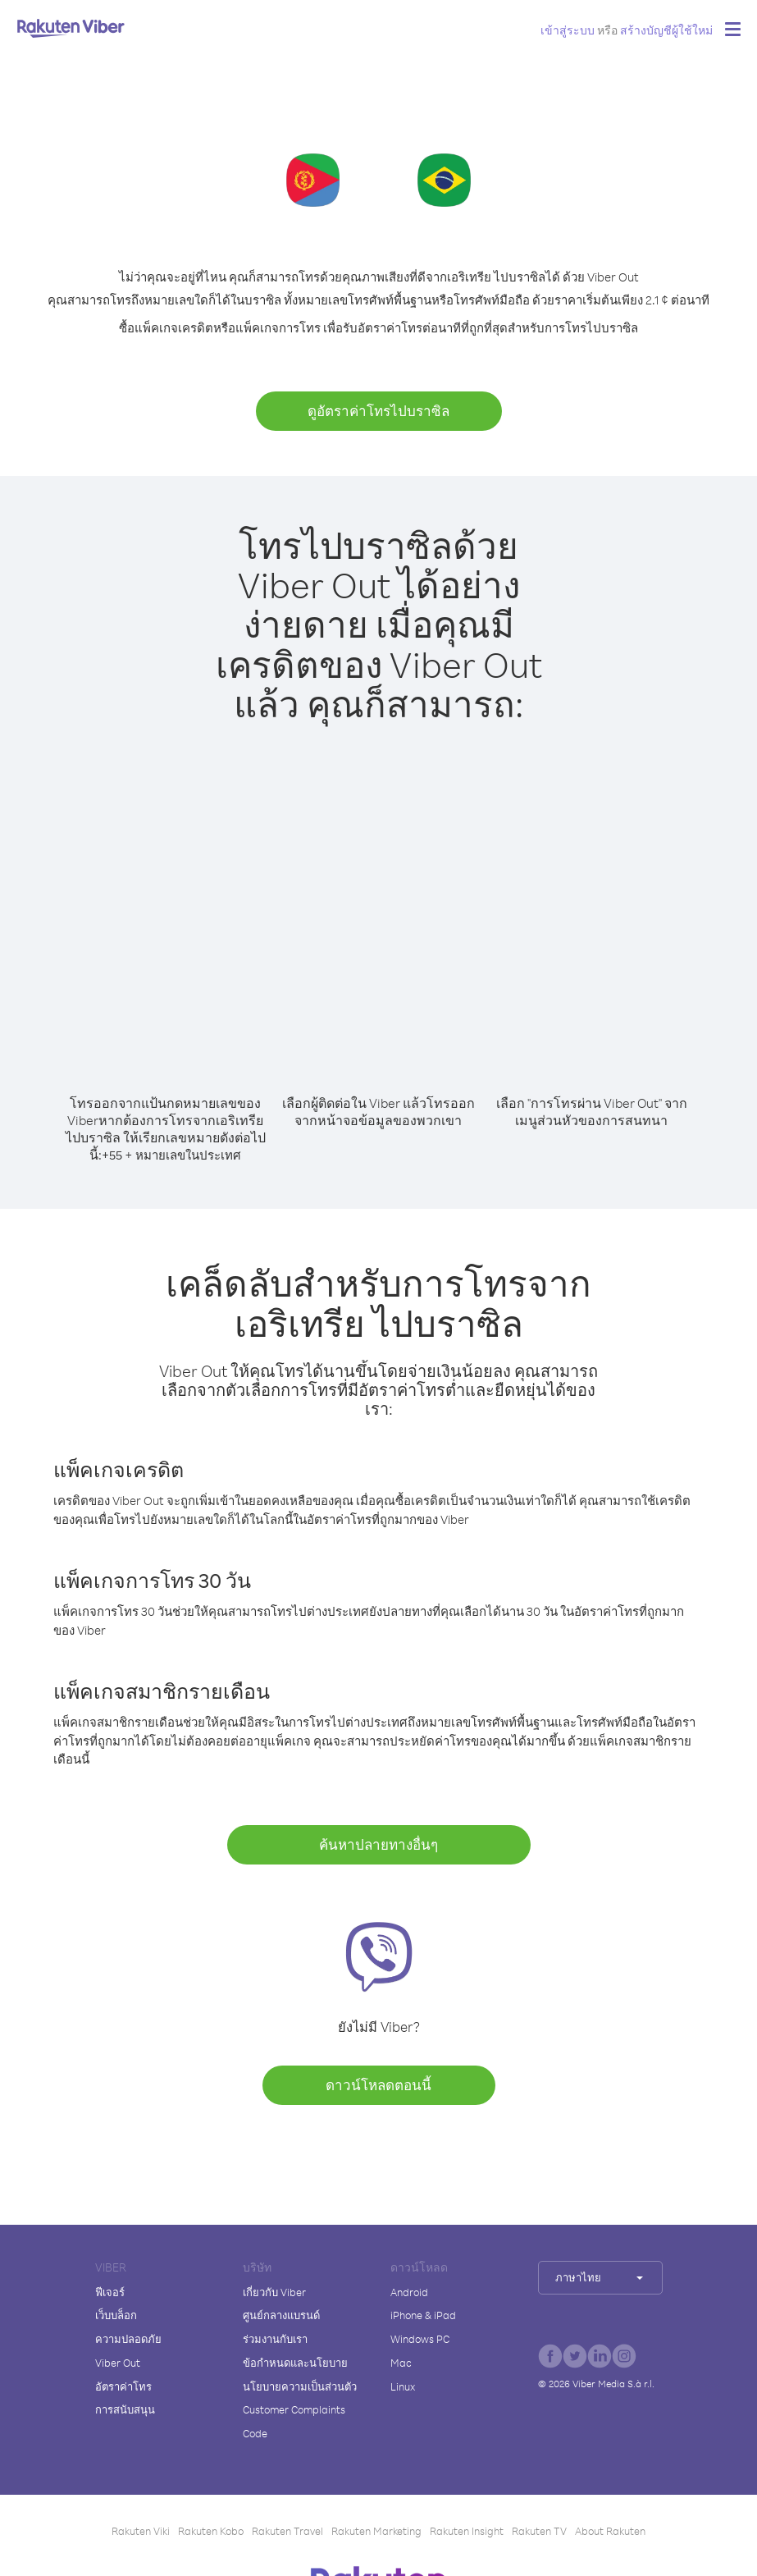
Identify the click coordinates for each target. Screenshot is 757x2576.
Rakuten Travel (287, 2530)
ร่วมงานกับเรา (275, 2338)
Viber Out (117, 2362)
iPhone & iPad (423, 2315)
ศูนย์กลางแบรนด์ (281, 2315)
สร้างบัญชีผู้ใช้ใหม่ (666, 30)
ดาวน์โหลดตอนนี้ (378, 2084)
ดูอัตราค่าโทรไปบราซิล (378, 410)
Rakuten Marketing (376, 2530)
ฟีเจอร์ (110, 2292)
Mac (401, 2362)
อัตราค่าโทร (123, 2386)
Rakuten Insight (467, 2530)
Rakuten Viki (141, 2530)
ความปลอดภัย (128, 2338)
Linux (402, 2386)
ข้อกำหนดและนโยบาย (295, 2362)
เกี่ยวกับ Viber (274, 2292)
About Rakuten (610, 2530)
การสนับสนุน (125, 2409)
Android (409, 2292)
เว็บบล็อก (116, 2315)
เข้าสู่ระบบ (567, 30)
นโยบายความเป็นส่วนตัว (300, 2386)
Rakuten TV (539, 2530)
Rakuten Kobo (211, 2530)
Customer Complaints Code (294, 2421)
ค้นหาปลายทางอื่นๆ (378, 1844)
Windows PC (419, 2338)
